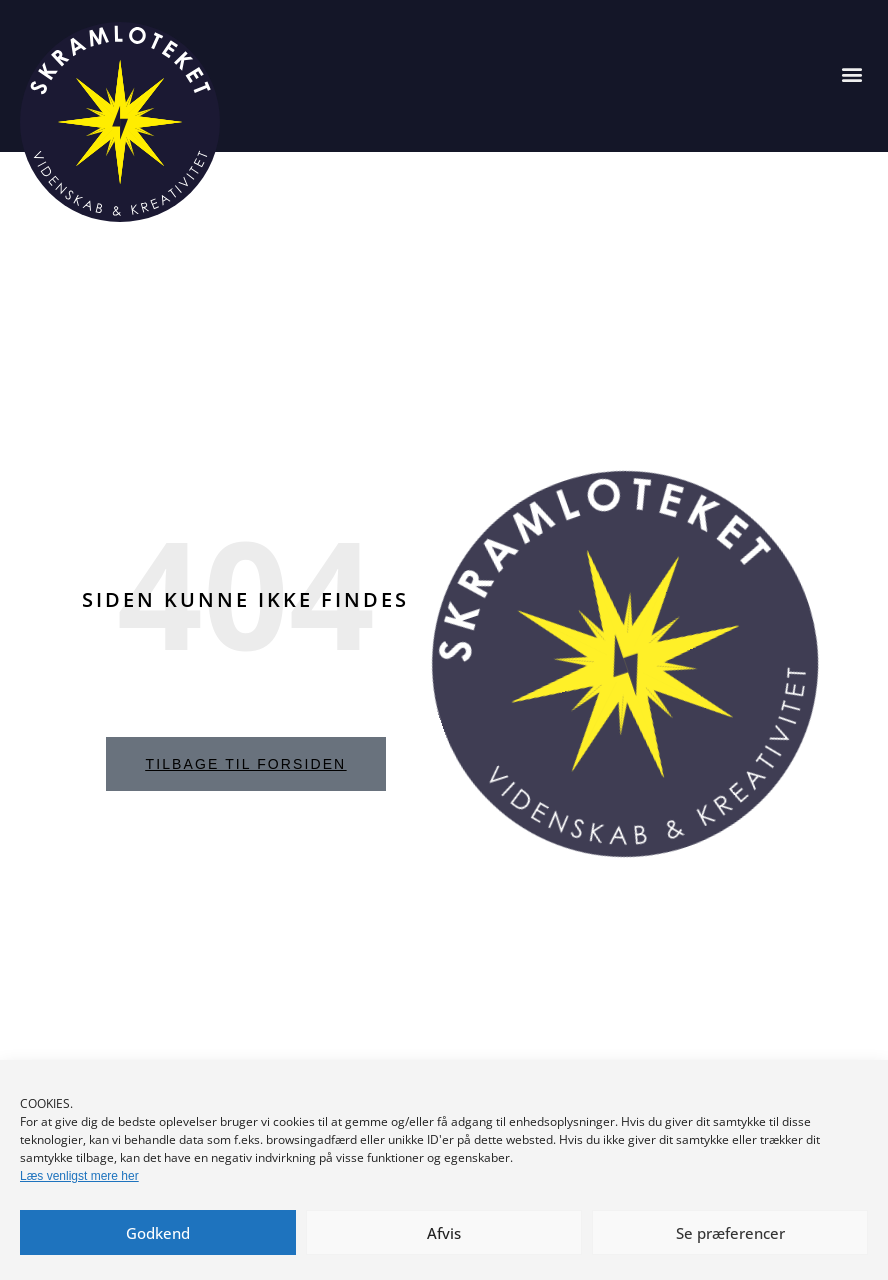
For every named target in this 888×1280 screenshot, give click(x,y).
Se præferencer (730, 1233)
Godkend (158, 1233)
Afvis (444, 1233)
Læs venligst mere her (79, 1176)
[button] (851, 73)
